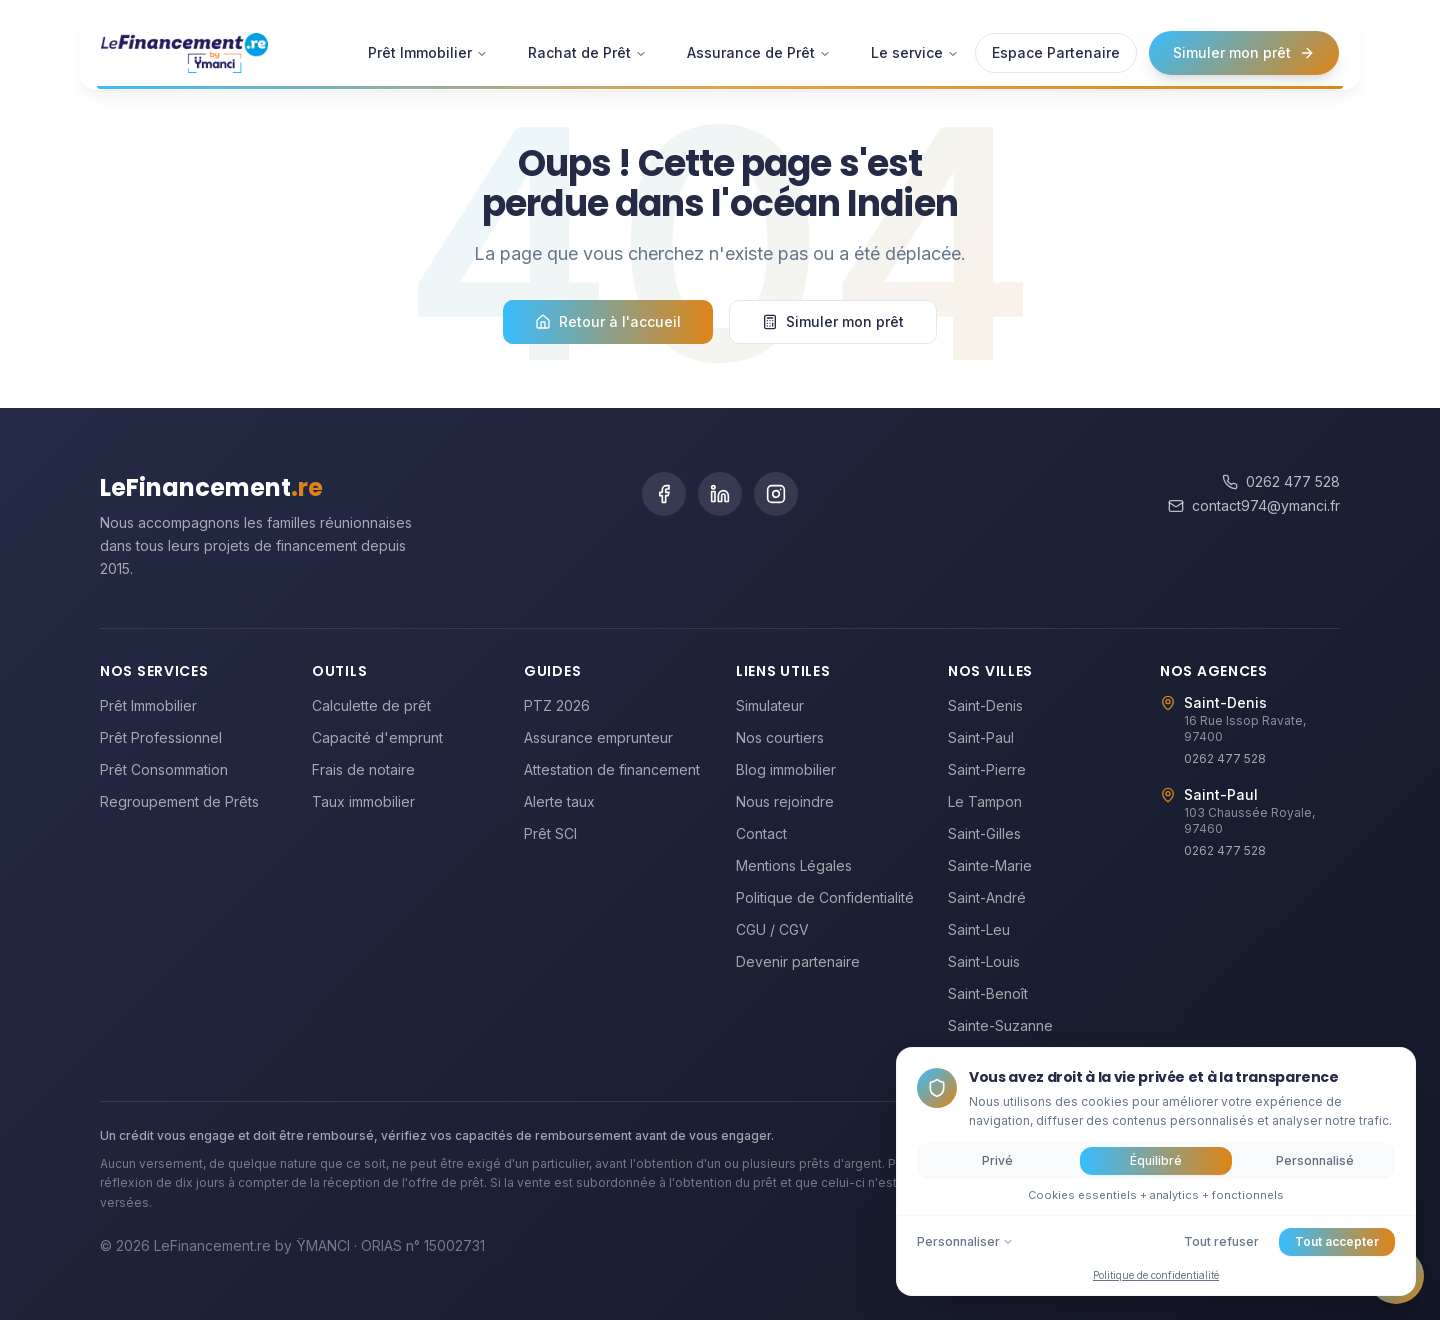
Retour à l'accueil (608, 321)
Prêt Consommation (164, 769)
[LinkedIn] (720, 494)
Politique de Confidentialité (825, 897)
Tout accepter (1337, 1241)
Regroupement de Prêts (179, 801)
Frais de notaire (363, 769)
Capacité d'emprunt (377, 737)
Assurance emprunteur (598, 737)
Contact (761, 833)
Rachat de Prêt (587, 41)
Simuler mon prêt (1244, 41)
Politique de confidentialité (1156, 1275)
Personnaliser (965, 1241)
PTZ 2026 (557, 705)
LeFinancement (211, 487)
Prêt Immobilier (428, 41)
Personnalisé (1315, 1160)
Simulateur (770, 705)
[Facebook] (664, 494)
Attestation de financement (612, 769)
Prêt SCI (550, 833)
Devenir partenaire (798, 961)
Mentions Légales (794, 865)
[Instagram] (776, 494)
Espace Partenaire (1056, 41)
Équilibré (1156, 1160)
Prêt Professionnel (161, 737)
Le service (915, 41)
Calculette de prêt (371, 705)
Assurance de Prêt (759, 41)
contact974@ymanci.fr (1254, 505)
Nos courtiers (780, 737)
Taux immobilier (363, 801)
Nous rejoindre (785, 801)
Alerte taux (559, 801)
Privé (997, 1160)
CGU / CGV (772, 929)
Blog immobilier (786, 769)
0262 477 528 (1281, 481)
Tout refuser (1221, 1241)
